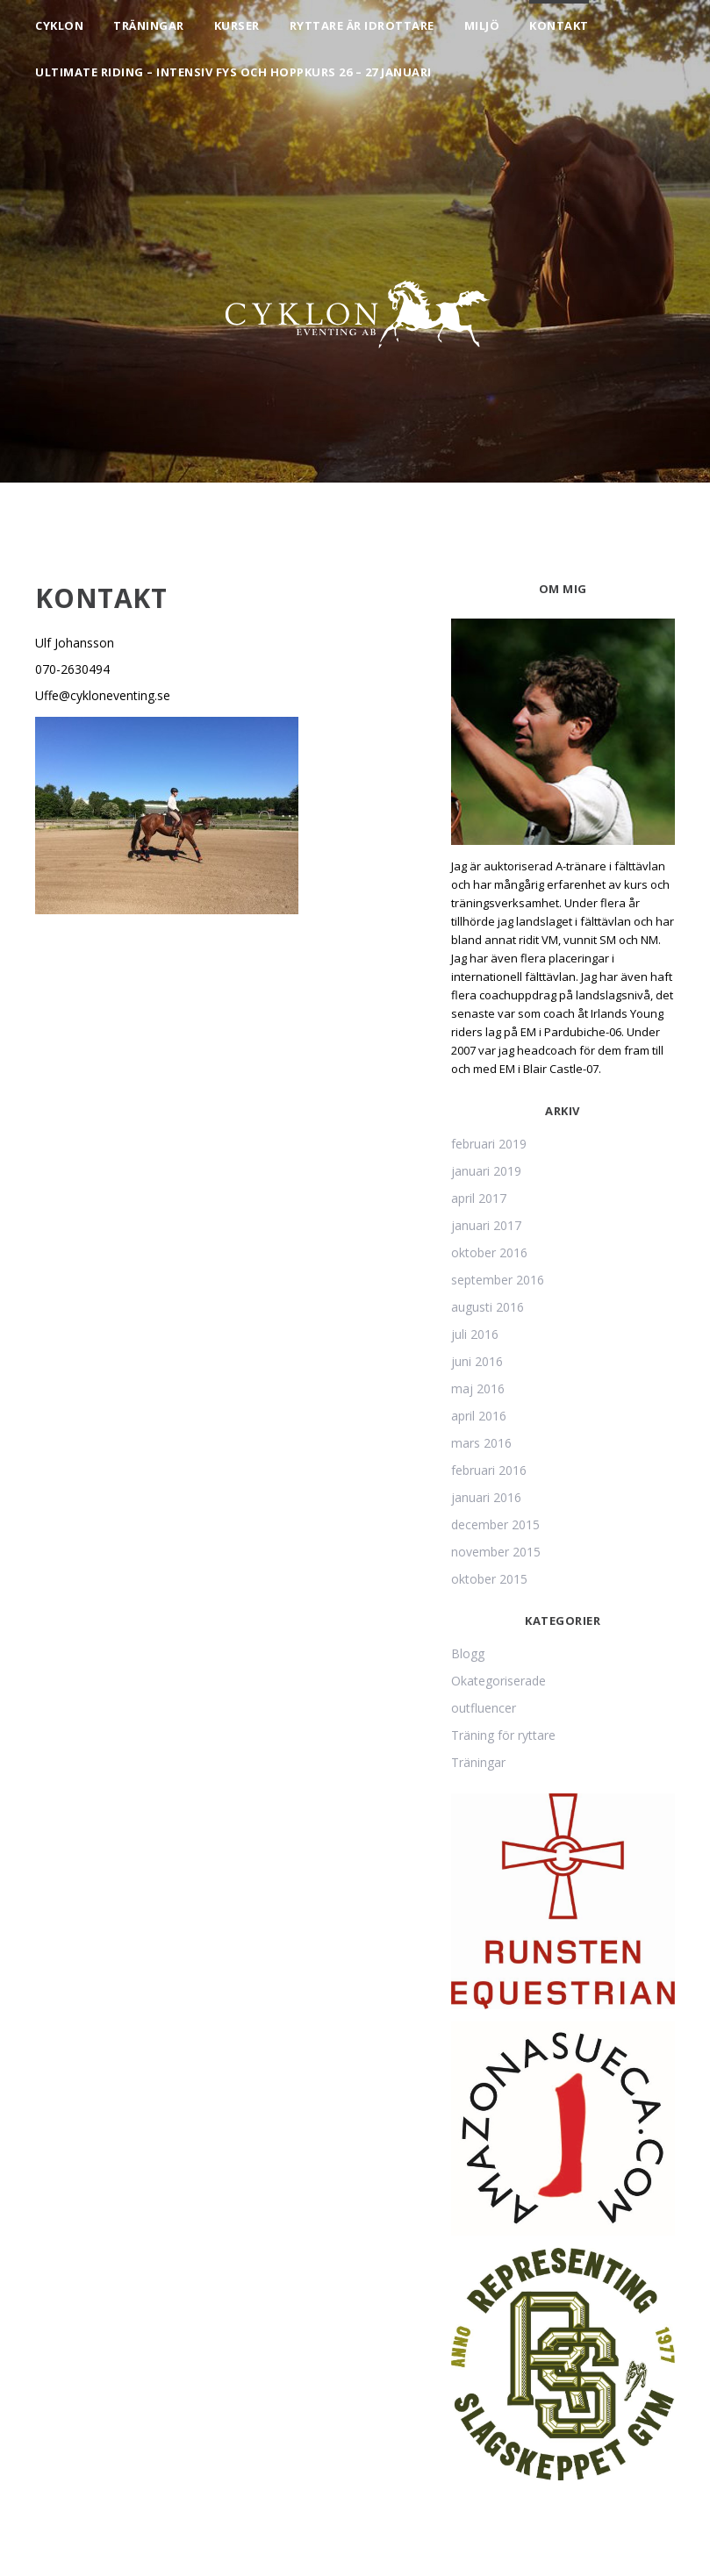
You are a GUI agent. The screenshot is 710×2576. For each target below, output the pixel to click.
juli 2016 (474, 1334)
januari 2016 (486, 1497)
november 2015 (496, 1551)
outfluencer (483, 1707)
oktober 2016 (489, 1252)
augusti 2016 (487, 1307)
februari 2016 (489, 1470)
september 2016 (497, 1279)
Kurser (237, 25)
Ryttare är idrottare (362, 25)
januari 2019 (486, 1171)
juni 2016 (477, 1361)
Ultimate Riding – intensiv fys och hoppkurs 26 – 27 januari (233, 72)
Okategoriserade (498, 1680)
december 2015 (495, 1524)
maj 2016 (478, 1388)
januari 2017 (486, 1225)
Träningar (148, 25)
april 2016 (478, 1415)
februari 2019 (489, 1143)
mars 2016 (481, 1443)
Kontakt (559, 25)
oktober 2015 (489, 1579)
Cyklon (59, 25)
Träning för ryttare (503, 1735)
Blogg (467, 1653)
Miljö (482, 25)
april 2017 (478, 1198)
